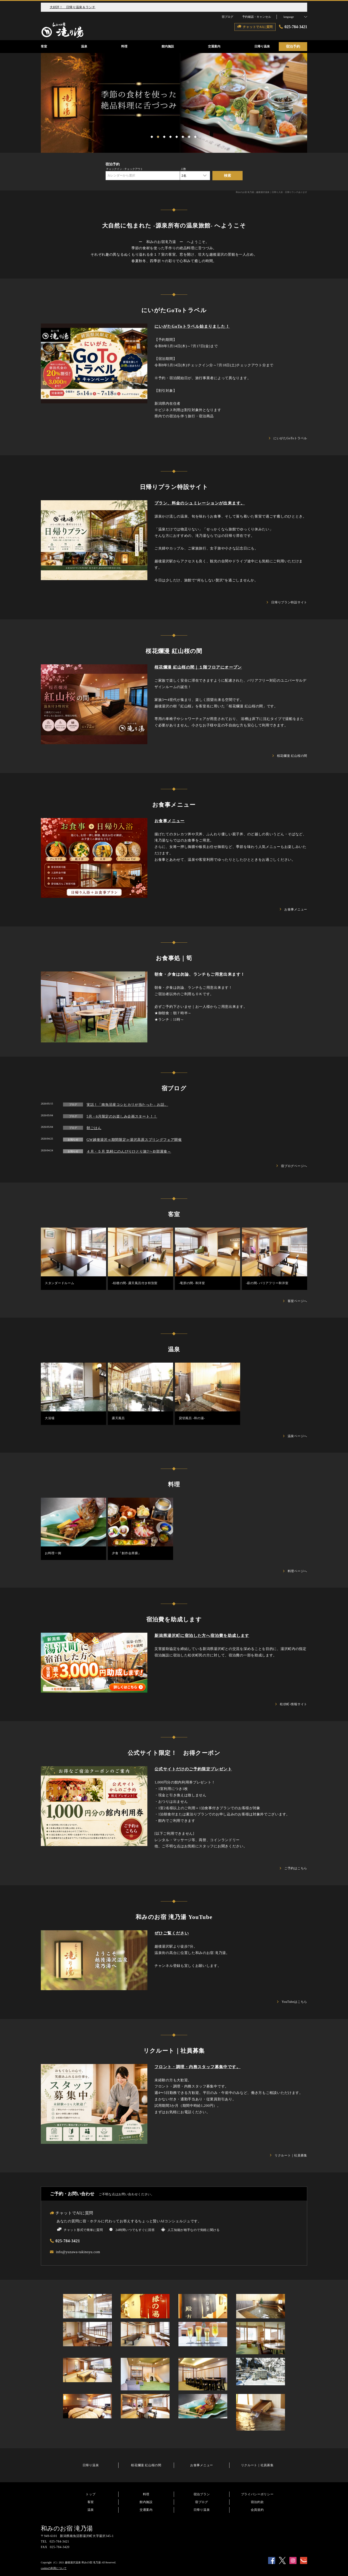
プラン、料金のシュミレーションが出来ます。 (199, 503)
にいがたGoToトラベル (288, 438)
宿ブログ (201, 2502)
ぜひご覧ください (171, 1933)
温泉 (90, 2509)
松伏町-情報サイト (291, 1704)
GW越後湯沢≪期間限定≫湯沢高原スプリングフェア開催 (134, 1140)
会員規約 (257, 2509)
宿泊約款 (257, 2502)
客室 (90, 2502)
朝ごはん (94, 1128)
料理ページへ (295, 1571)
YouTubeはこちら (292, 2001)
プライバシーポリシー (257, 2494)
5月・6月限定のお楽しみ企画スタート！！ (122, 1116)
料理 (146, 2494)
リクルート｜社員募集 (288, 2155)
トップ (90, 2494)
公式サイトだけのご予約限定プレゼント (193, 1769)
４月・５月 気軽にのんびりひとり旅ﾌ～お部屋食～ (129, 1151)
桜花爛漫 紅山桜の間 (290, 755)
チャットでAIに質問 (71, 2213)
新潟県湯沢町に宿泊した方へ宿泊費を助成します (201, 1635)
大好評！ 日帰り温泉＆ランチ (72, 7)
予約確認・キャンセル (256, 16)
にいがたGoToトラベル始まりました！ (192, 326)
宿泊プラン (202, 2494)
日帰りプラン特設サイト (287, 602)
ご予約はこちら (293, 1868)
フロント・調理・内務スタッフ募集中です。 (197, 2067)
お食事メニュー (169, 821)
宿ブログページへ (292, 1166)
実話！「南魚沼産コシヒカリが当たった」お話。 (127, 1105)
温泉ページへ (295, 1436)
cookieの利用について (54, 2568)
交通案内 (146, 2509)
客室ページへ (295, 1301)
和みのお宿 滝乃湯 (67, 2528)
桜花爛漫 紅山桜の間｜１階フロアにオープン (198, 667)
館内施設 (146, 2502)
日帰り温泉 (91, 2465)
